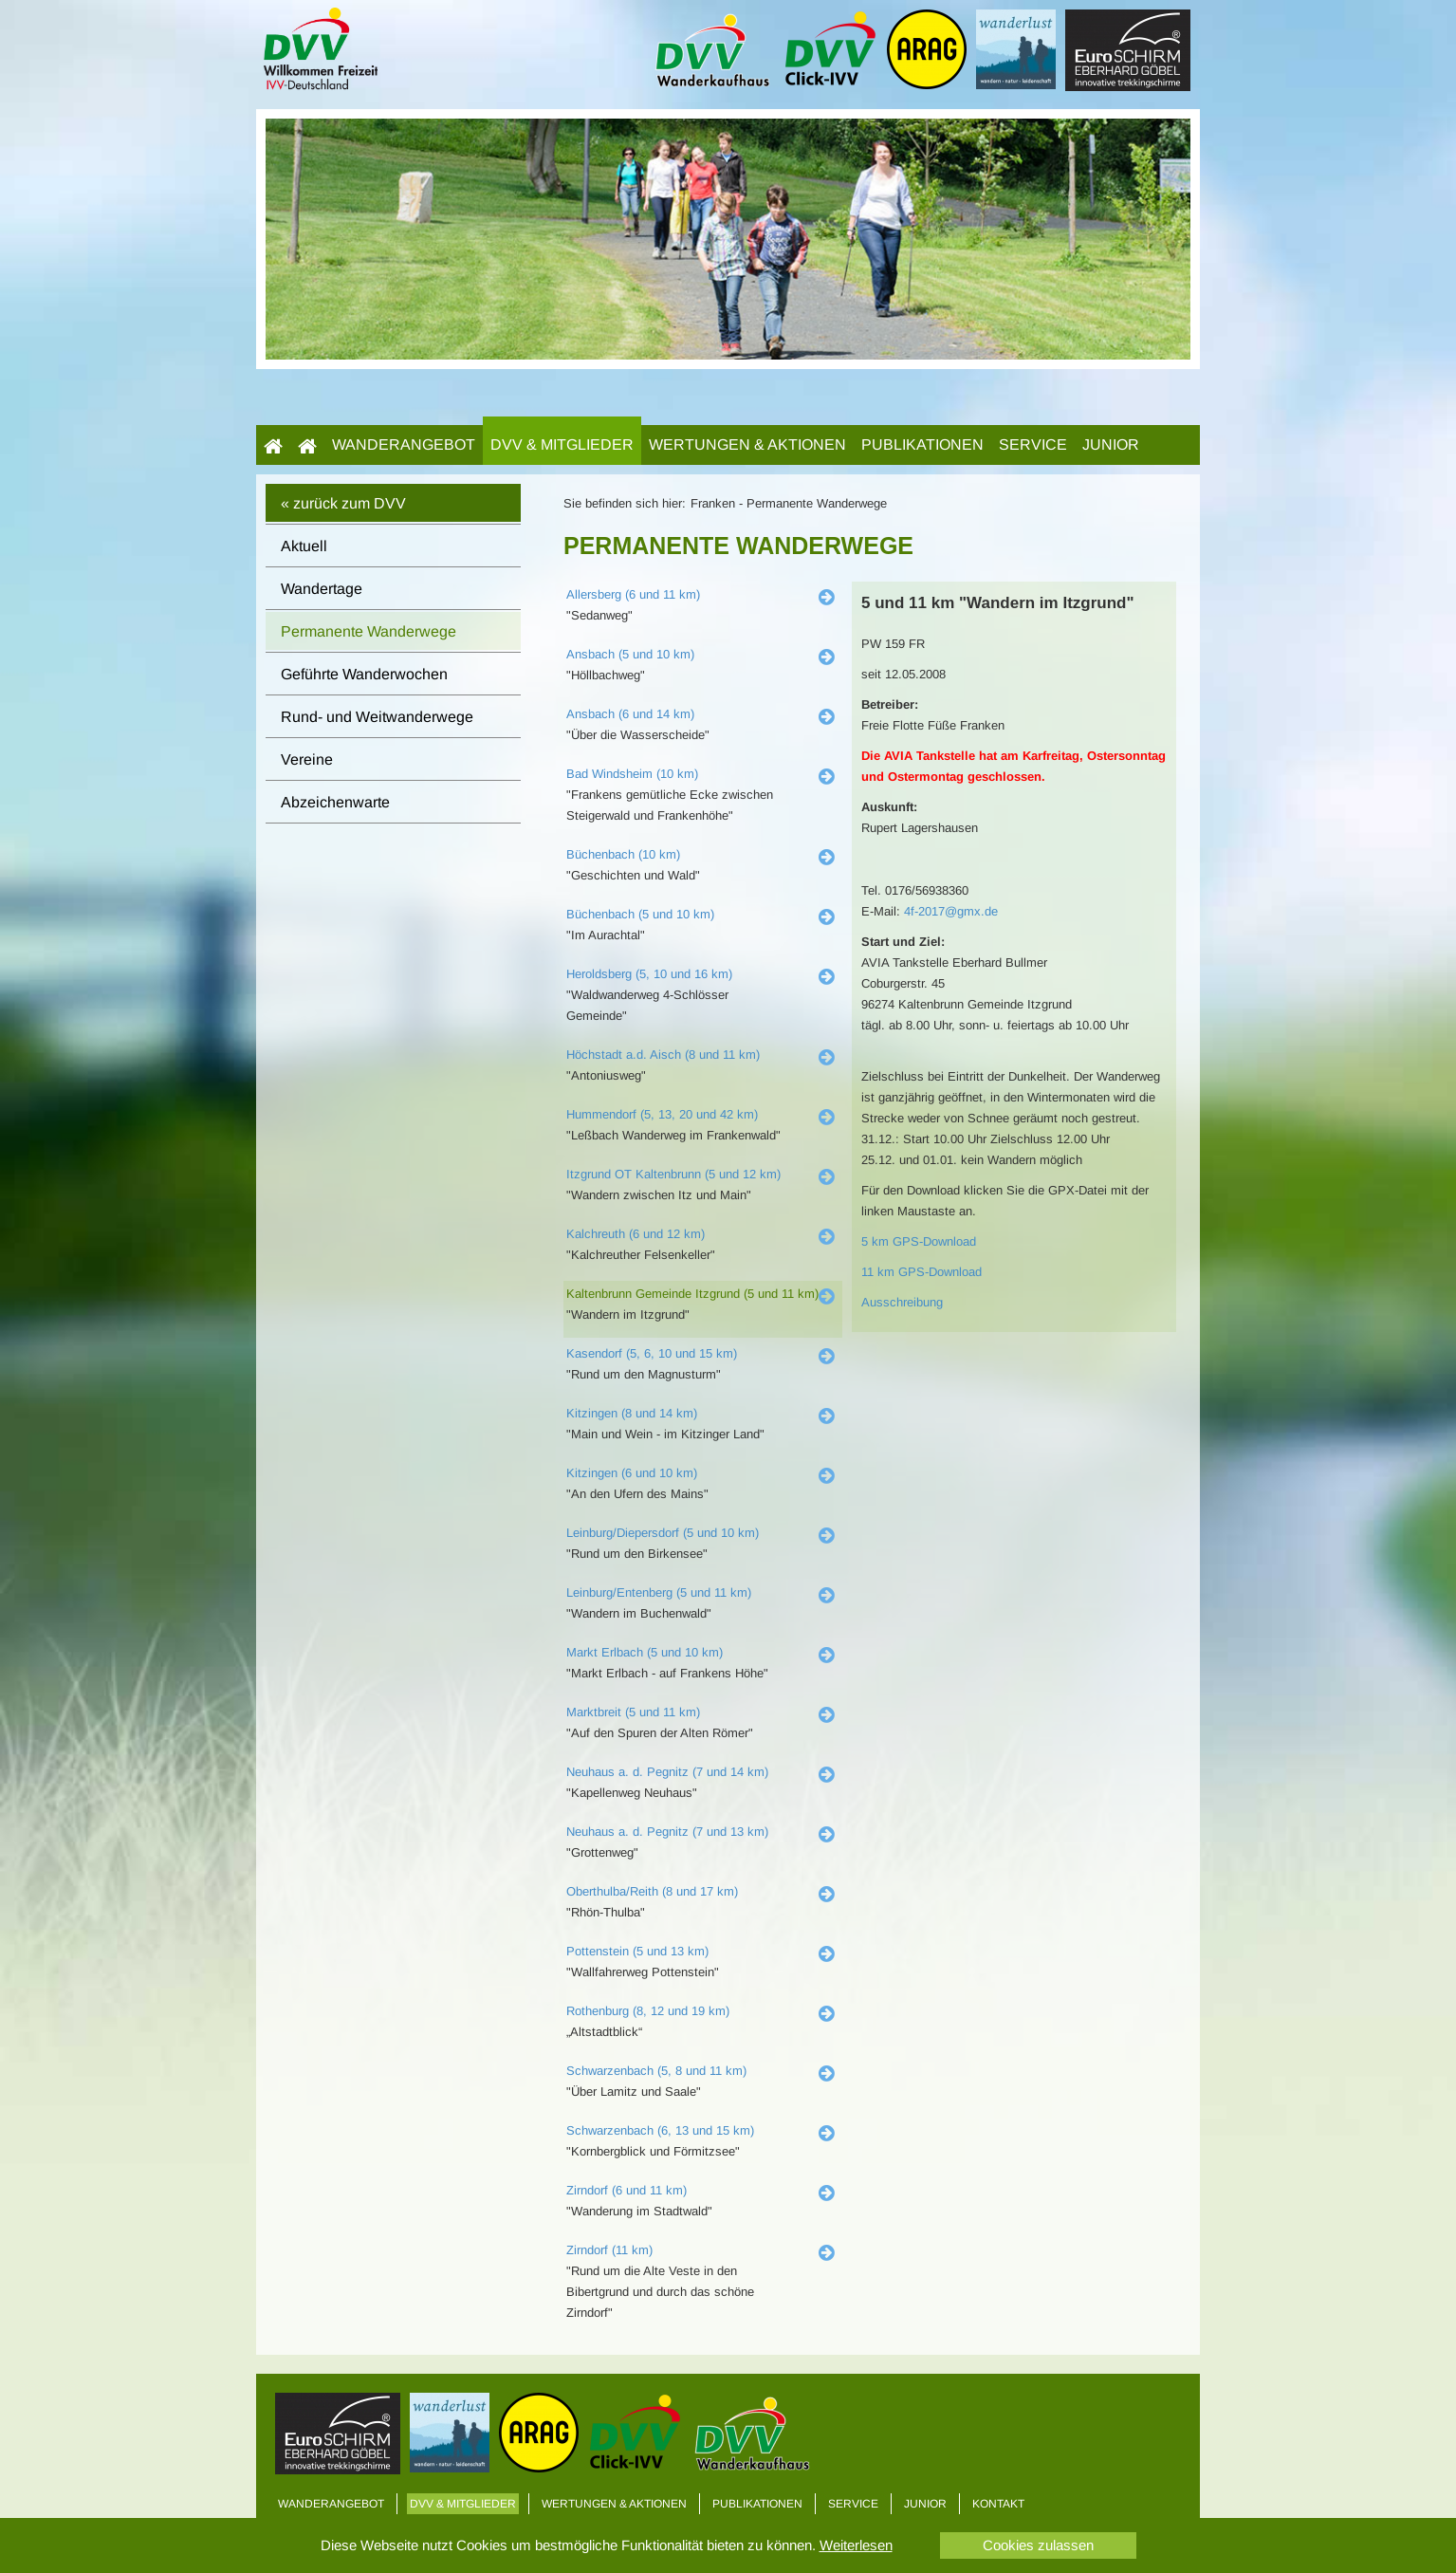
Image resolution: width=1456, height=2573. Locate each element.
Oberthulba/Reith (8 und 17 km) (652, 1891)
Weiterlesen (856, 2545)
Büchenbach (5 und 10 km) (640, 914)
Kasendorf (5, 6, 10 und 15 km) (651, 1353)
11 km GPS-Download (921, 1272)
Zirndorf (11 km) (609, 2250)
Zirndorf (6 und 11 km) (626, 2190)
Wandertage (321, 589)
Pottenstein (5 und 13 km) (637, 1951)
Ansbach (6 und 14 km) (630, 714)
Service (1033, 444)
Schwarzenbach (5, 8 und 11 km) (656, 2071)
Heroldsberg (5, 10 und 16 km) (649, 974)
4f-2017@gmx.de (951, 911)
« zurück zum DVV (343, 503)
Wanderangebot (403, 444)
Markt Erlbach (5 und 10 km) (644, 1652)
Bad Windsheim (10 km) (632, 774)
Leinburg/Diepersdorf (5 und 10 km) (662, 1533)
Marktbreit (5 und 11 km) (633, 1712)
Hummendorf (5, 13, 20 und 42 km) (662, 1114)
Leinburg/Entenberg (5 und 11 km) (658, 1592)
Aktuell (304, 546)
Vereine (307, 759)
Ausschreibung (902, 1302)
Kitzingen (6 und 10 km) (631, 1473)
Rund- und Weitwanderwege (377, 717)
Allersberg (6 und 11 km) (633, 594)
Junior (1110, 444)
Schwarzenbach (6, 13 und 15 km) (660, 2130)
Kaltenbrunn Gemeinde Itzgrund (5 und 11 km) (692, 1293)
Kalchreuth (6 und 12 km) (635, 1234)
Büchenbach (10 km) (623, 854)
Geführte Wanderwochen (364, 674)
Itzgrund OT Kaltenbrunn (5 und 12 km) (673, 1174)
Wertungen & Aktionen (747, 444)
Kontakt (998, 2503)
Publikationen (922, 444)
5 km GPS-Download (918, 1241)
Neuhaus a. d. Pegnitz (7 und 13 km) (667, 1831)
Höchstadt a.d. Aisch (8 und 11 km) (663, 1054)
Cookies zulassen (1038, 2545)
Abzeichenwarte (335, 802)
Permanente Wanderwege (368, 631)
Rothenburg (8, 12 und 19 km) (647, 2011)
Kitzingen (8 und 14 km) (631, 1413)
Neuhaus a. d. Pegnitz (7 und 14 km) (667, 1772)
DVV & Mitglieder (562, 444)
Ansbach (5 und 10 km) (630, 654)
